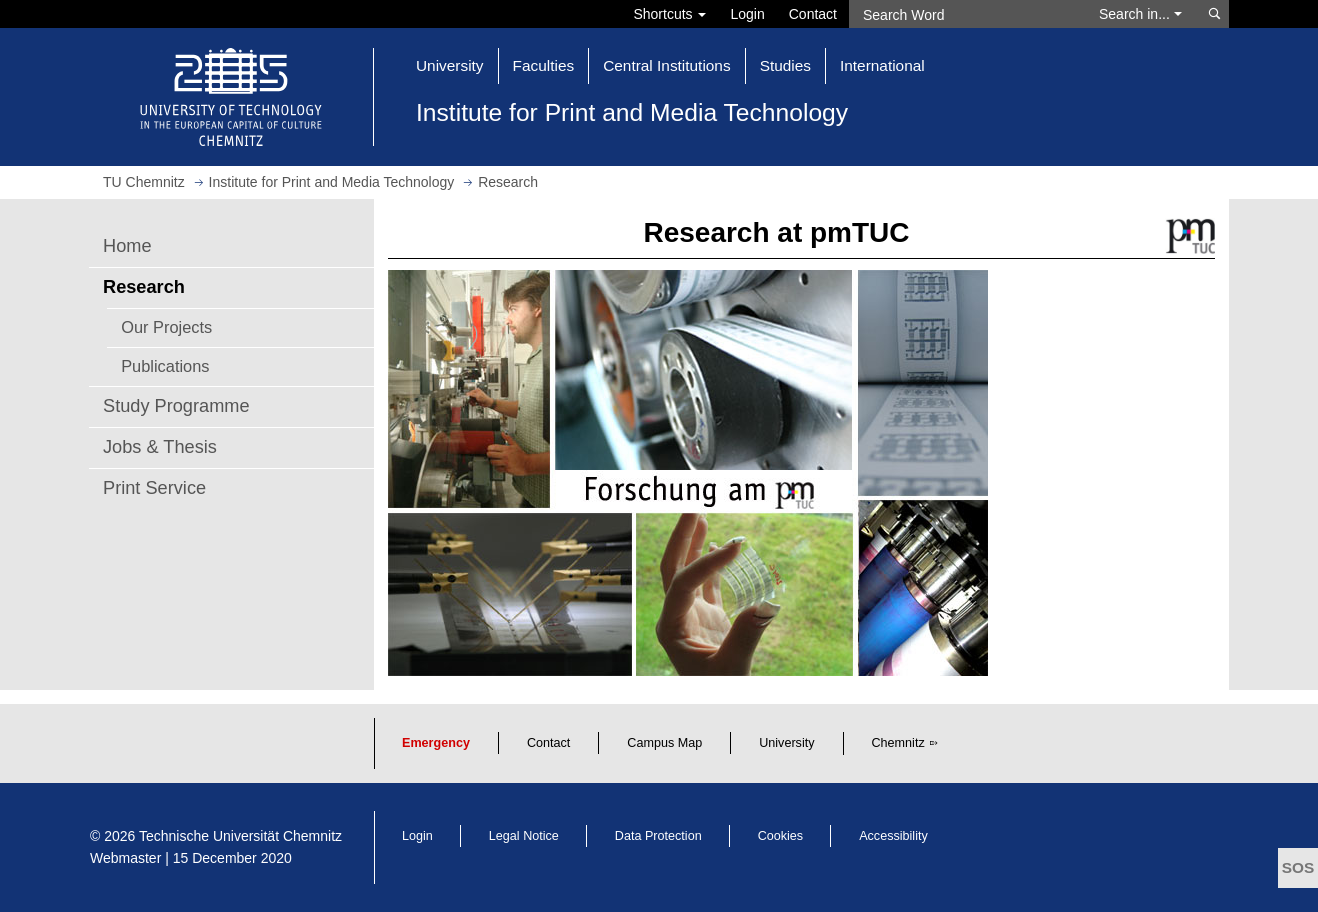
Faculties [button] (544, 65)
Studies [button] (785, 65)
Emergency (436, 743)
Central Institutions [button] (666, 65)
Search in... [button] (1140, 14)
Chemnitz (898, 743)
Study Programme (176, 406)
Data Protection (658, 836)
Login (747, 14)
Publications (165, 366)
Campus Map (664, 743)
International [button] (882, 65)
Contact (813, 14)
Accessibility (893, 836)
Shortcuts (669, 14)
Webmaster (125, 858)
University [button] (450, 65)
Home (127, 246)
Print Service (154, 488)
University (786, 743)
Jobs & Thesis (160, 447)
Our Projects (166, 327)
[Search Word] (964, 14)
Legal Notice (524, 836)
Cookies (781, 836)
